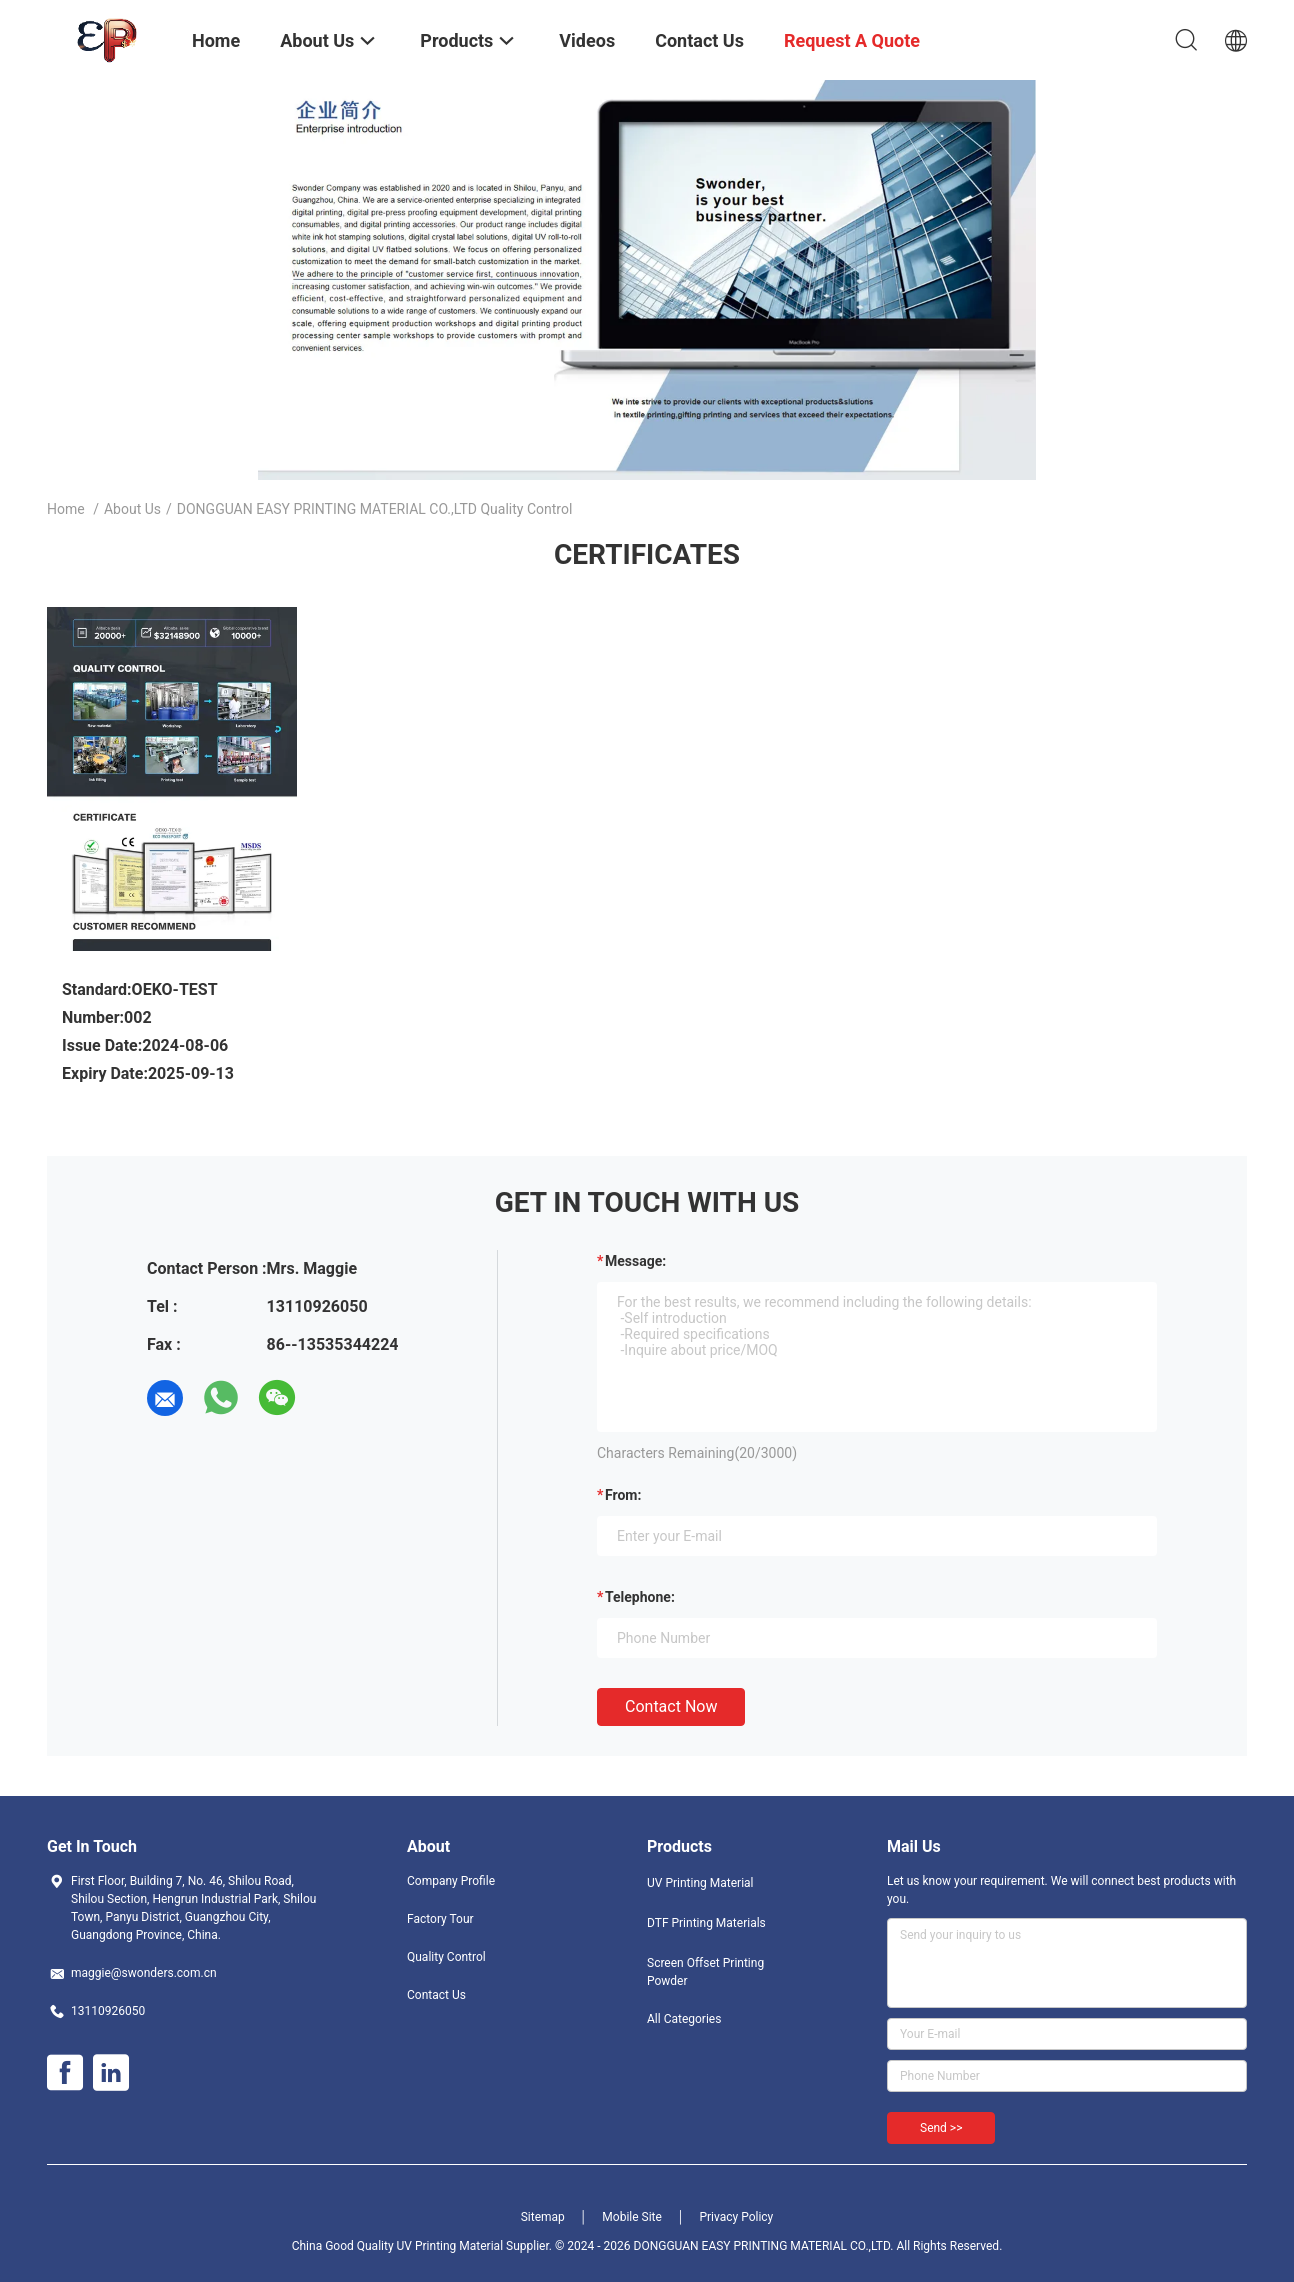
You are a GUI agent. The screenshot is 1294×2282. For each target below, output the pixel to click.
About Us (132, 509)
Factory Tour (440, 1919)
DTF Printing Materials (706, 1923)
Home (66, 509)
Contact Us (436, 1995)
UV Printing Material (700, 1883)
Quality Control (446, 1957)
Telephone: (640, 1597)
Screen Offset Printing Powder (705, 1972)
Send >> (941, 2128)
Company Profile (451, 1881)
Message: (635, 1261)
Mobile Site (632, 2217)
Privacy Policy (736, 2217)
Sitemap (543, 2217)
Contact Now (671, 1706)
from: (623, 1495)
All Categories (684, 2019)
